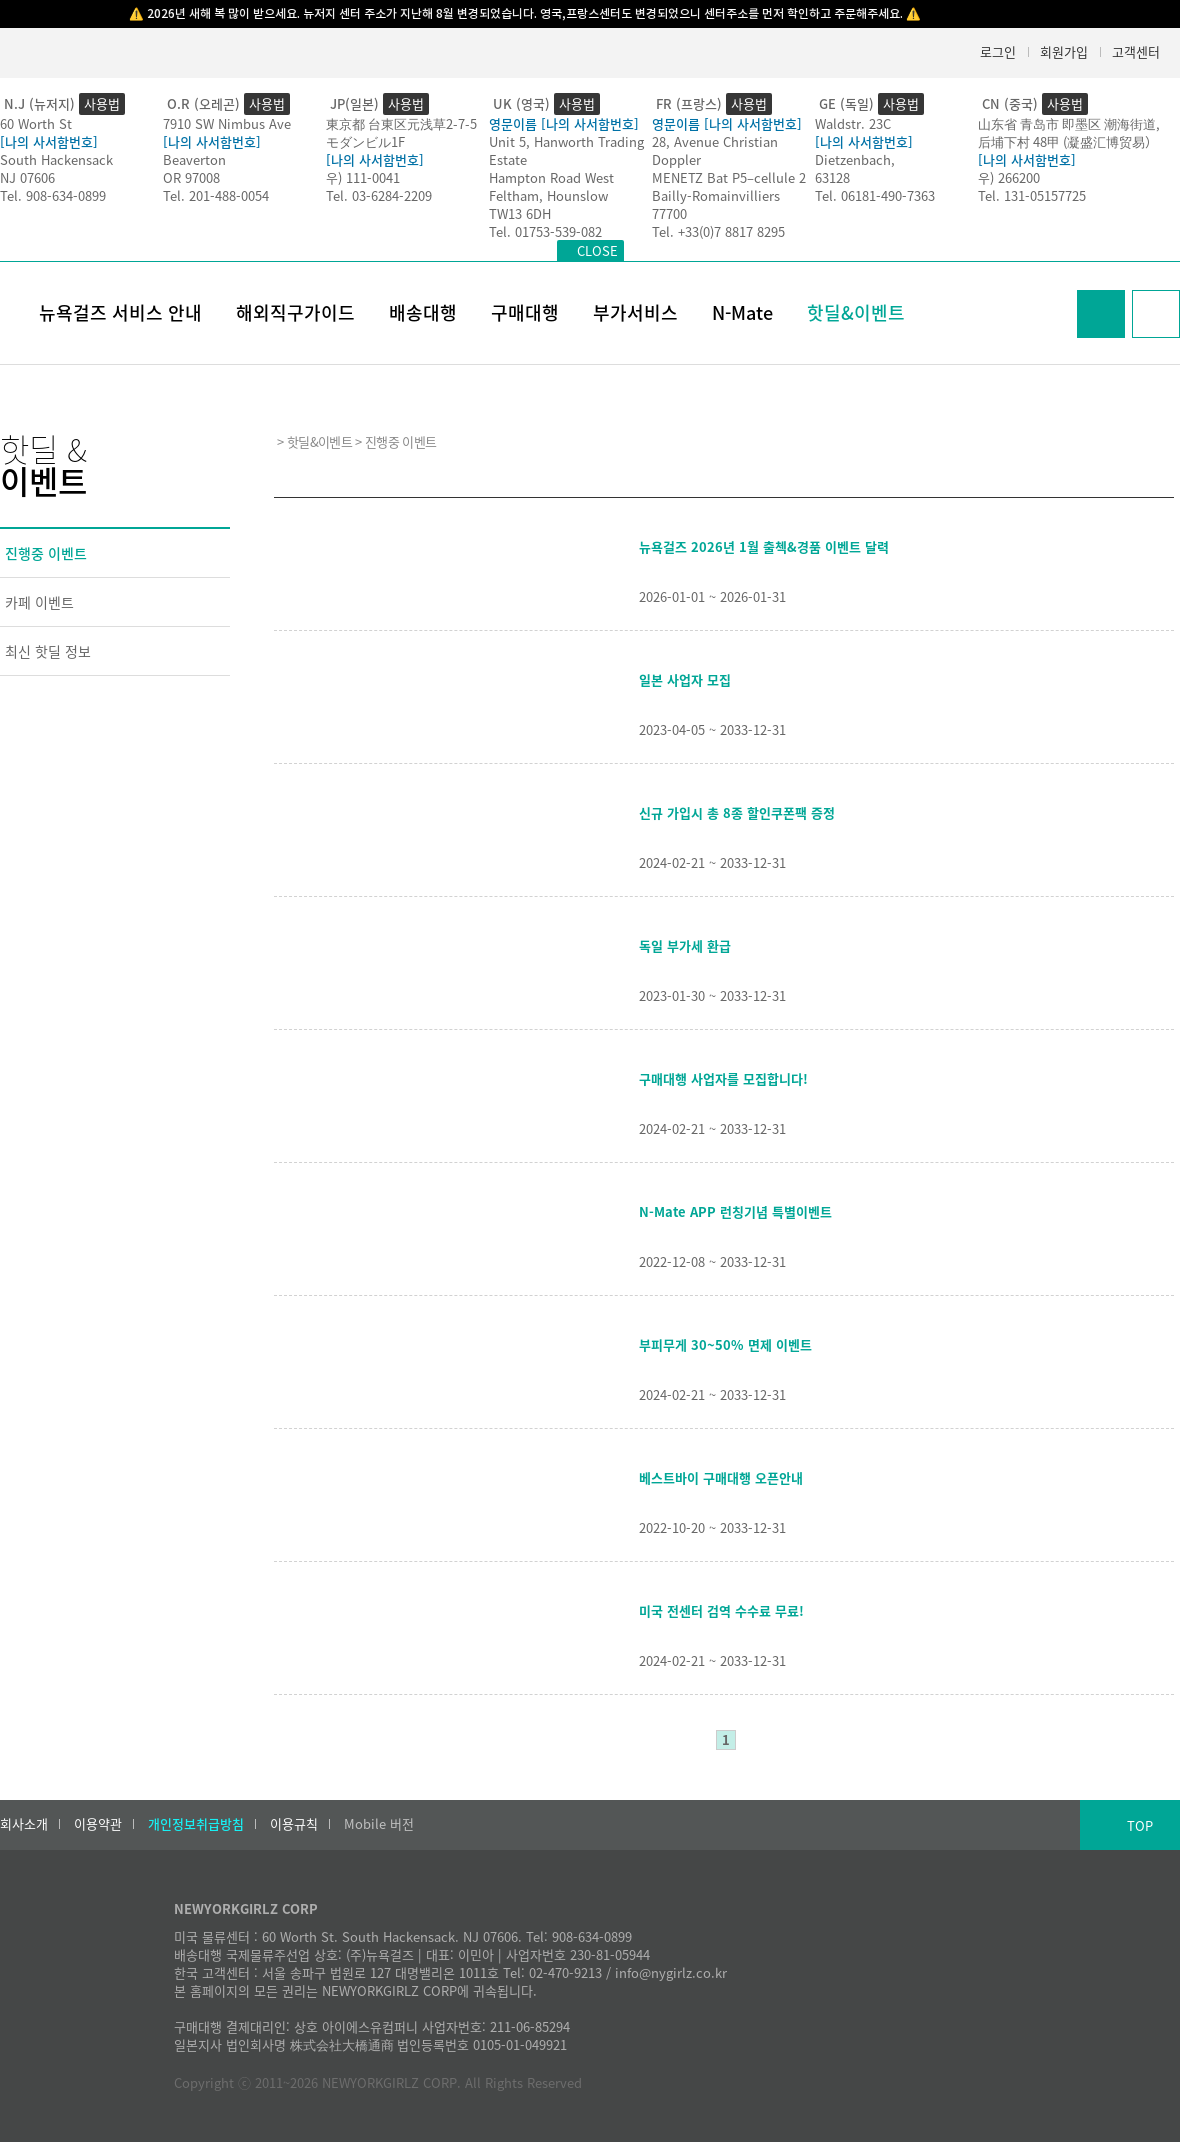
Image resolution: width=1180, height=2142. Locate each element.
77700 (669, 213)
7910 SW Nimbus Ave (227, 123)
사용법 (102, 103)
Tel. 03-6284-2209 (379, 195)
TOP (1140, 1825)
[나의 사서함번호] (49, 141)
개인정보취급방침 (196, 1824)
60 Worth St (36, 123)
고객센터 (1136, 51)
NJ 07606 (27, 177)
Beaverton (194, 159)
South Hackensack (56, 159)
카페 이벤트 (39, 602)
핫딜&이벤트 (856, 312)
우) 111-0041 (363, 177)
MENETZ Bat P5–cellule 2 (729, 177)
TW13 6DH (520, 213)
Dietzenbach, (855, 159)
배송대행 (423, 312)
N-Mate (742, 312)
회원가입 (1064, 51)
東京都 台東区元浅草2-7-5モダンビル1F (401, 132)
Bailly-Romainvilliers (716, 195)
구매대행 (525, 312)
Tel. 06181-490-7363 (875, 195)
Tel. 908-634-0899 (53, 195)
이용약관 (98, 1824)
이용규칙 (294, 1824)
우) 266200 (1009, 177)
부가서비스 (635, 312)
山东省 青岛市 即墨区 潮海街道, (1069, 123)
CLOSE (597, 250)
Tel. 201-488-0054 (216, 195)
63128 (832, 177)
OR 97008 (191, 177)
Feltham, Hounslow (548, 195)
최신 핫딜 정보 (48, 651)
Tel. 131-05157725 (1032, 195)
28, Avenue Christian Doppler (715, 150)
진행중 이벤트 (46, 553)
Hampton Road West (551, 177)
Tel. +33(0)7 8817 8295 (718, 231)
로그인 (998, 51)
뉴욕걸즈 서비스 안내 (120, 312)
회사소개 (24, 1824)
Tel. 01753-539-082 (545, 231)
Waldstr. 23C (853, 123)
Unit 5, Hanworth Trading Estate (566, 150)
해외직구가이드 (295, 312)
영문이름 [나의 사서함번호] (564, 123)
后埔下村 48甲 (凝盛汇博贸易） (1068, 141)
